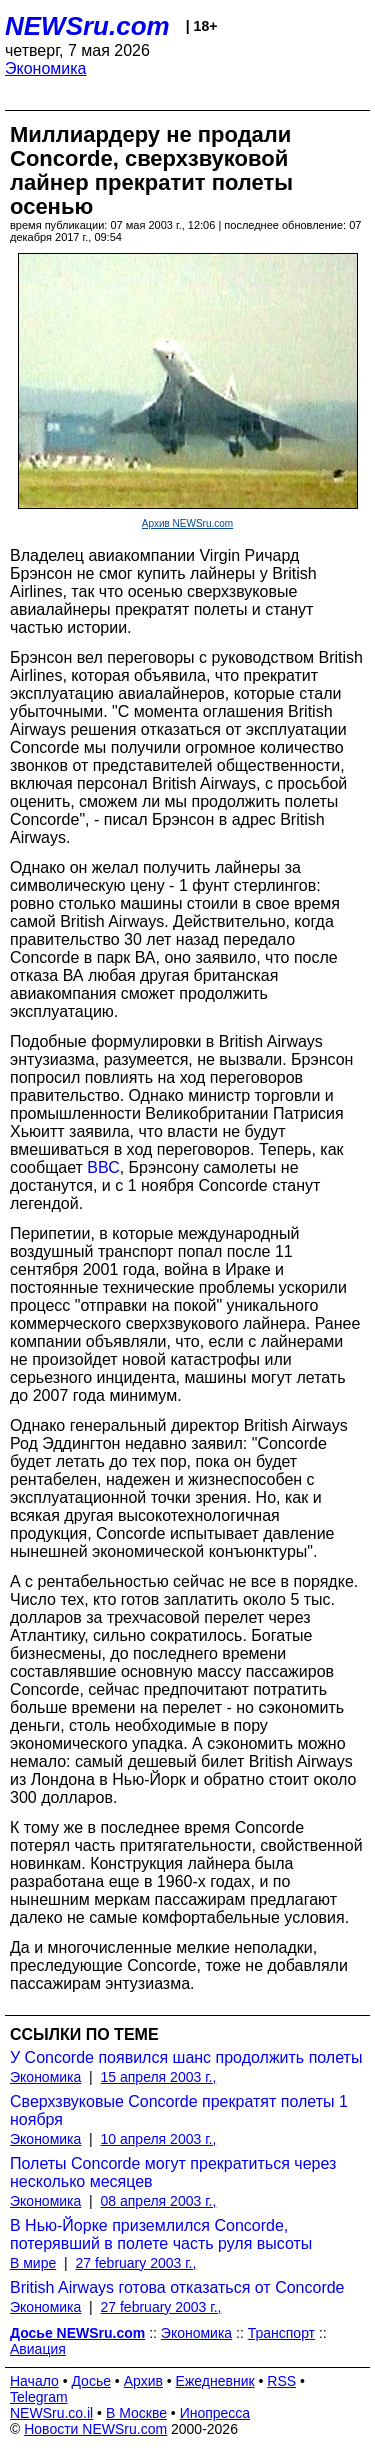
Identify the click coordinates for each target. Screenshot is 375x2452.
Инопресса (215, 2413)
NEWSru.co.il (51, 2413)
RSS (281, 2381)
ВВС (103, 1167)
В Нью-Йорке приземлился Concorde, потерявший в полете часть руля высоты (161, 2234)
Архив (143, 2381)
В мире (33, 2263)
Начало (34, 2381)
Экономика (46, 68)
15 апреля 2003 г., (159, 2077)
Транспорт (281, 2333)
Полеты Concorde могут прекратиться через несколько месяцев (173, 2172)
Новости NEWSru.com (95, 2429)
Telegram (39, 2397)
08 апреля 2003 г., (159, 2201)
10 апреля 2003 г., (159, 2139)
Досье (91, 2381)
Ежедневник (215, 2381)
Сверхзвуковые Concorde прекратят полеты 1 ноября (179, 2110)
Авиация (38, 2349)
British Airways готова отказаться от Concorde (177, 2287)
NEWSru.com (87, 26)
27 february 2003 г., (135, 2263)
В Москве (136, 2413)
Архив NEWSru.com (187, 523)
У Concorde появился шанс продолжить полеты (186, 2057)
